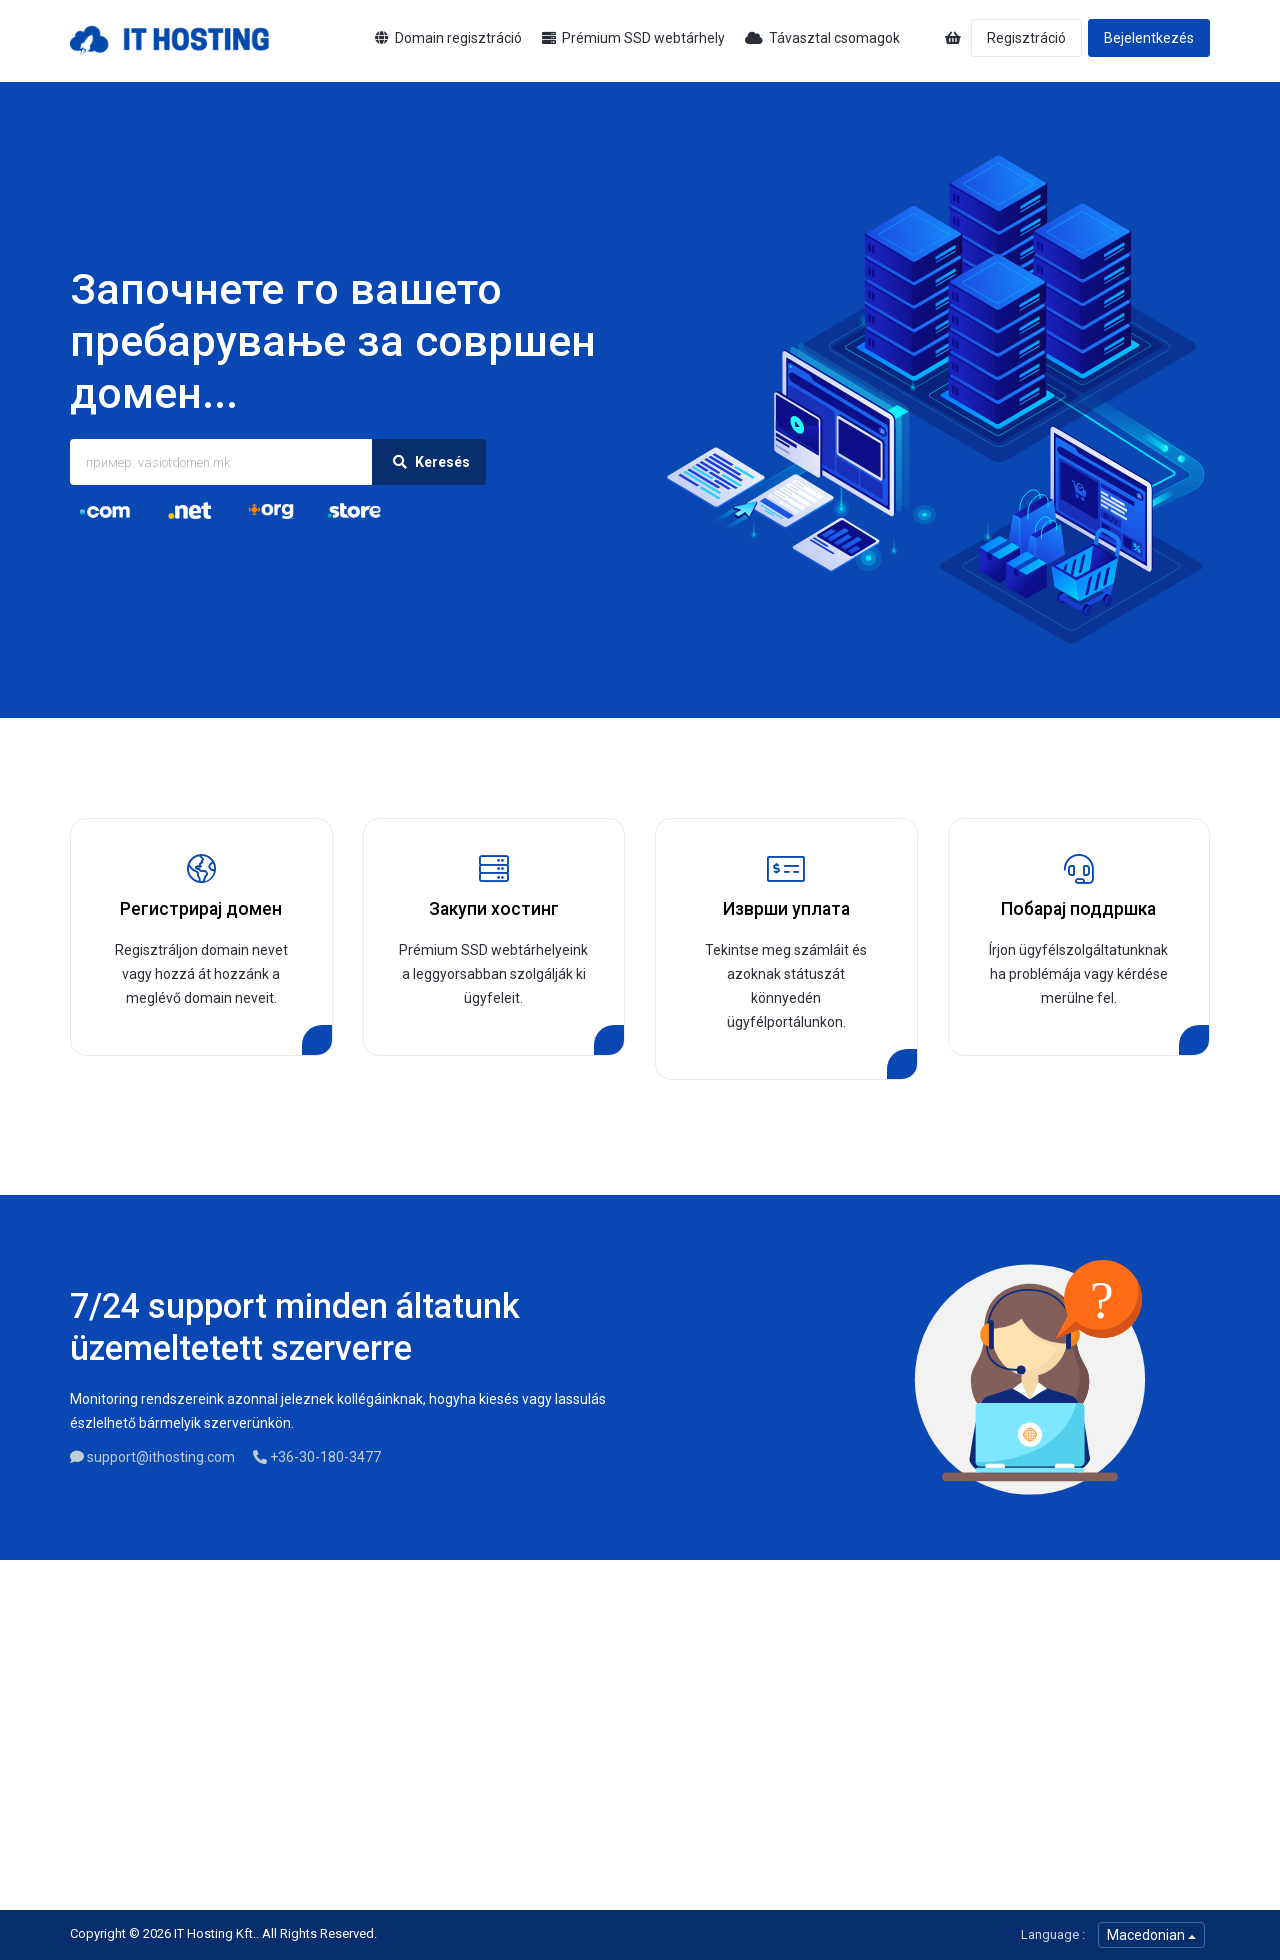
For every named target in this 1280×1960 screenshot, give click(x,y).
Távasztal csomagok (822, 38)
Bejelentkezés (1149, 38)
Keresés (429, 462)
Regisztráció (1026, 38)
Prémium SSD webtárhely (633, 38)
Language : (1053, 1934)
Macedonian (1151, 1935)
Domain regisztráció (448, 38)
